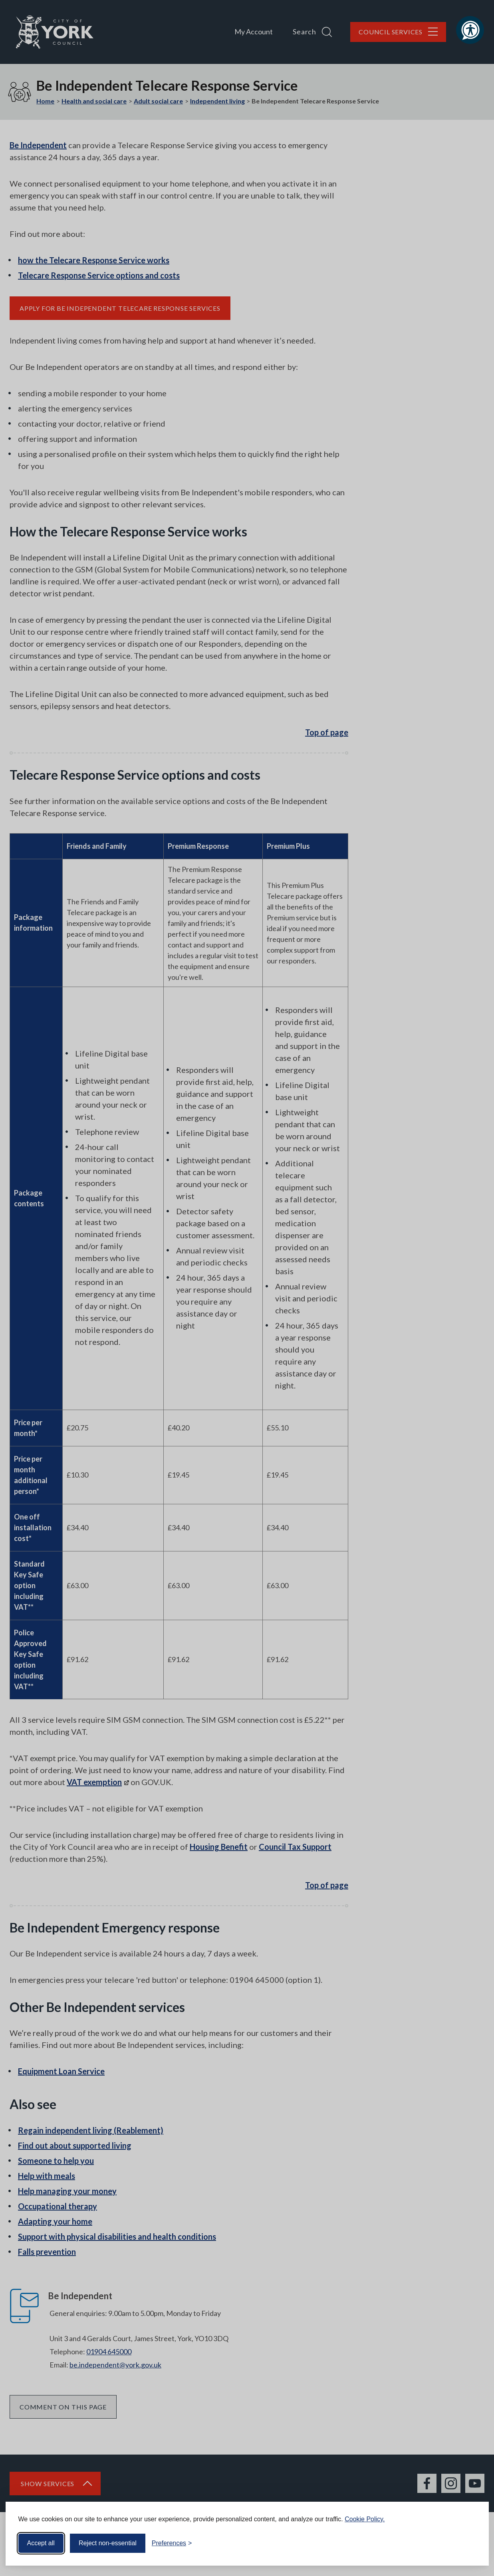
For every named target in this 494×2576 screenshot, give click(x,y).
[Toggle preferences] (172, 2543)
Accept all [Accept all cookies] (41, 2543)
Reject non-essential (108, 2543)
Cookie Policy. (365, 2519)
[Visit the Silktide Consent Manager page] (471, 2543)
